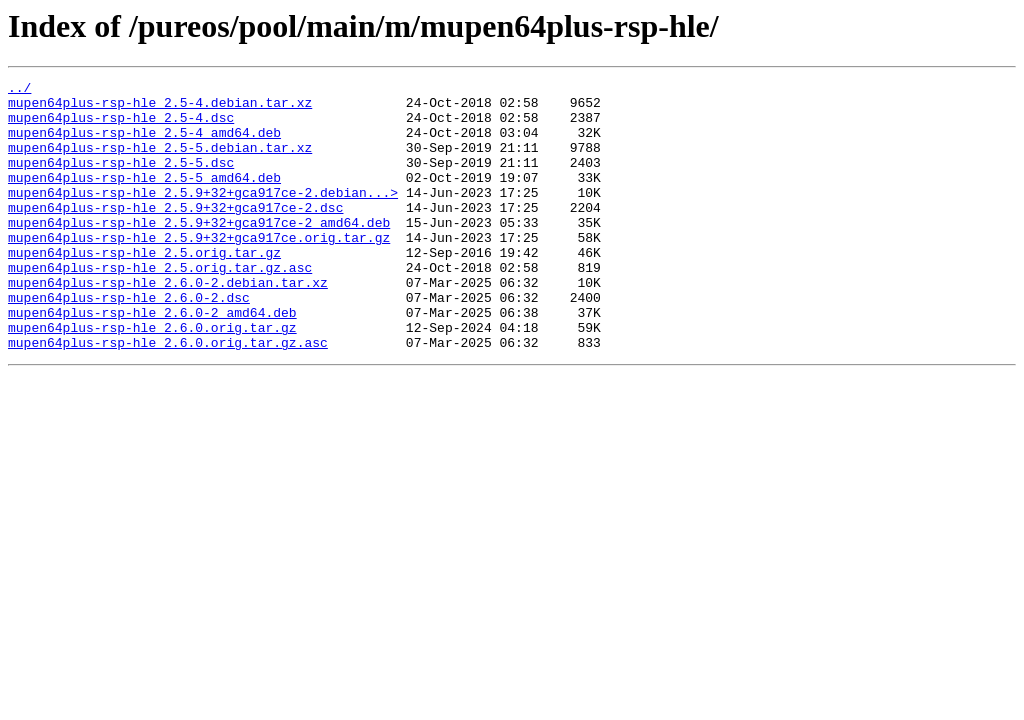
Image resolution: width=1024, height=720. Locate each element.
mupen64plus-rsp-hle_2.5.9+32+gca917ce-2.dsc (175, 234)
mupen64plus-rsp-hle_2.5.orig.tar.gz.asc (160, 306)
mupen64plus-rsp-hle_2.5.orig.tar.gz (144, 288)
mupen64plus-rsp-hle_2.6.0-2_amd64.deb (152, 360)
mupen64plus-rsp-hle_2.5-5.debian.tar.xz (160, 162)
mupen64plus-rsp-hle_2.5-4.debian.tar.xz (160, 108)
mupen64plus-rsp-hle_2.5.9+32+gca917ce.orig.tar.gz (199, 270)
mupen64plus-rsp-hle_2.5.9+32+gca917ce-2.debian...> (203, 216)
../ (19, 90)
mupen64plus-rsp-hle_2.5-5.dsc (121, 180)
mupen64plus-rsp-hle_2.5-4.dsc (121, 126)
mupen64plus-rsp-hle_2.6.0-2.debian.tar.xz (168, 324)
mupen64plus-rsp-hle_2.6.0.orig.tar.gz (152, 378)
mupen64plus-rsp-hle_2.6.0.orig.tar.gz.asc (168, 396)
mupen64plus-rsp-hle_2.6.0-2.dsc (129, 342)
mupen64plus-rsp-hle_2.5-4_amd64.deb (144, 144)
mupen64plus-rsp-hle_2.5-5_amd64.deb (144, 198)
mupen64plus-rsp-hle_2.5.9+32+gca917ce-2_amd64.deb (199, 252)
